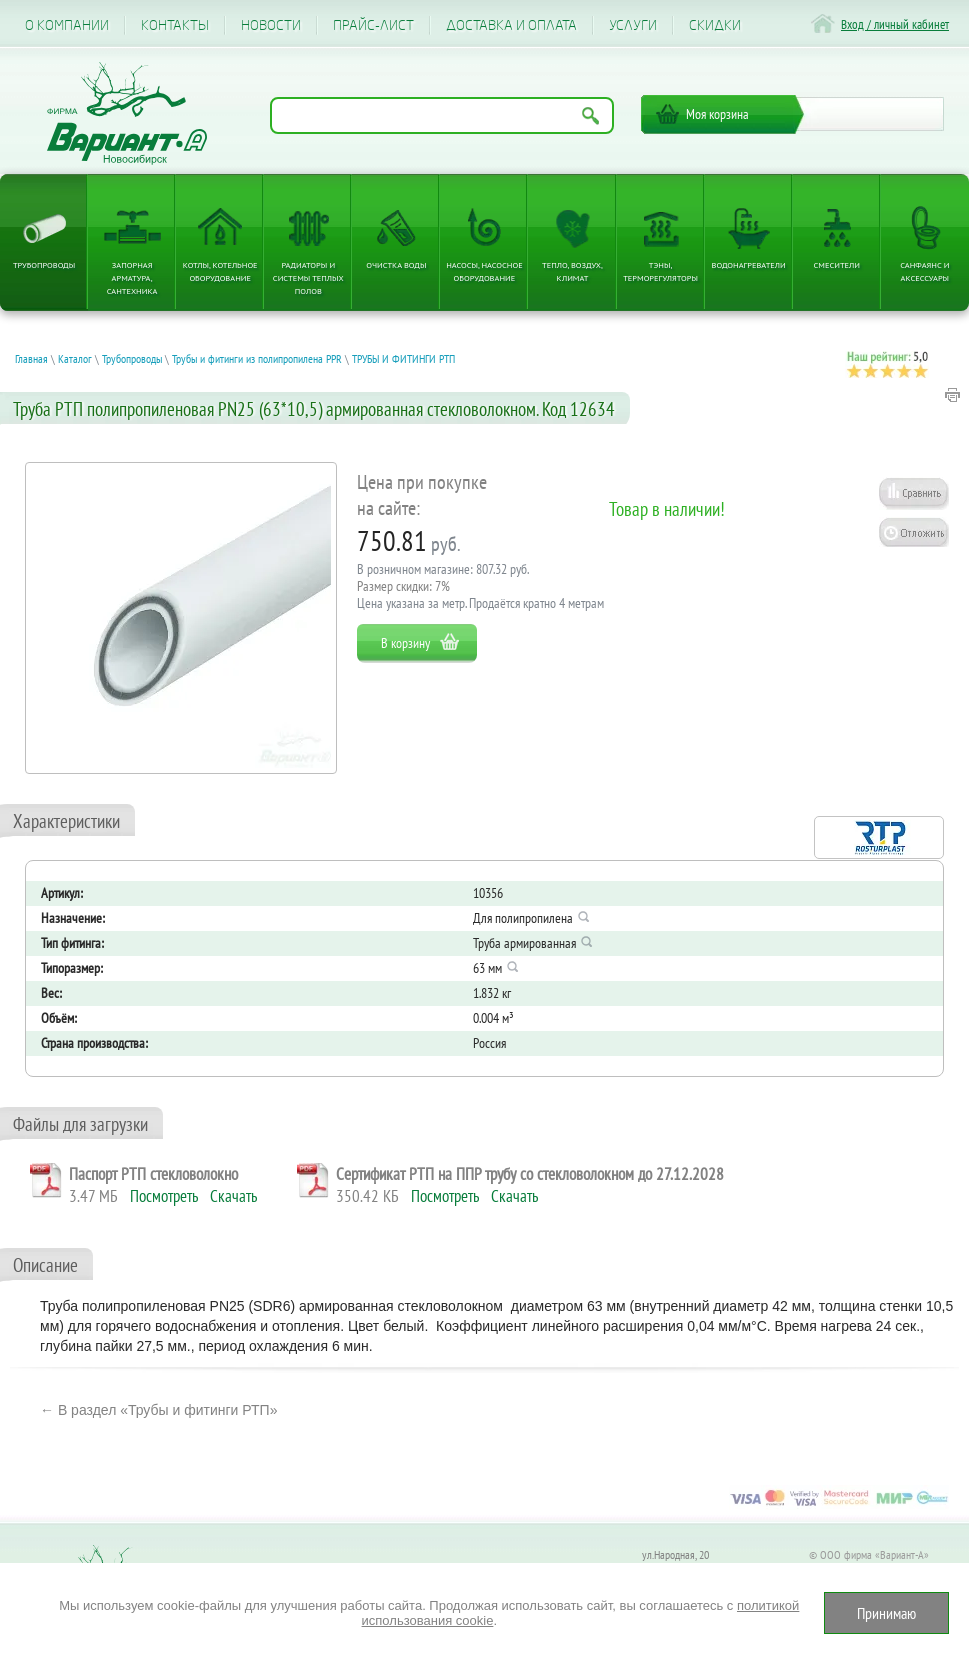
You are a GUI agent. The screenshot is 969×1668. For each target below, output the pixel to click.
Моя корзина (717, 114)
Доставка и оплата (511, 25)
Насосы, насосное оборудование (484, 271)
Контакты (175, 25)
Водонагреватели (749, 264)
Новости (271, 25)
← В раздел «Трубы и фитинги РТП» (158, 1410)
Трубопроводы (44, 264)
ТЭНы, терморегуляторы (660, 271)
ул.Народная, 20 (675, 1554)
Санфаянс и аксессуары (924, 271)
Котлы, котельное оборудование (220, 271)
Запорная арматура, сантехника (132, 277)
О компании (67, 25)
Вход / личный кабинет (895, 24)
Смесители (837, 264)
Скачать (233, 1196)
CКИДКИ (715, 25)
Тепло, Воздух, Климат (572, 271)
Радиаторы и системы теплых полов (308, 277)
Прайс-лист (373, 25)
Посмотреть (164, 1196)
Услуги (633, 25)
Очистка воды (396, 264)
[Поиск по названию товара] (442, 115)
